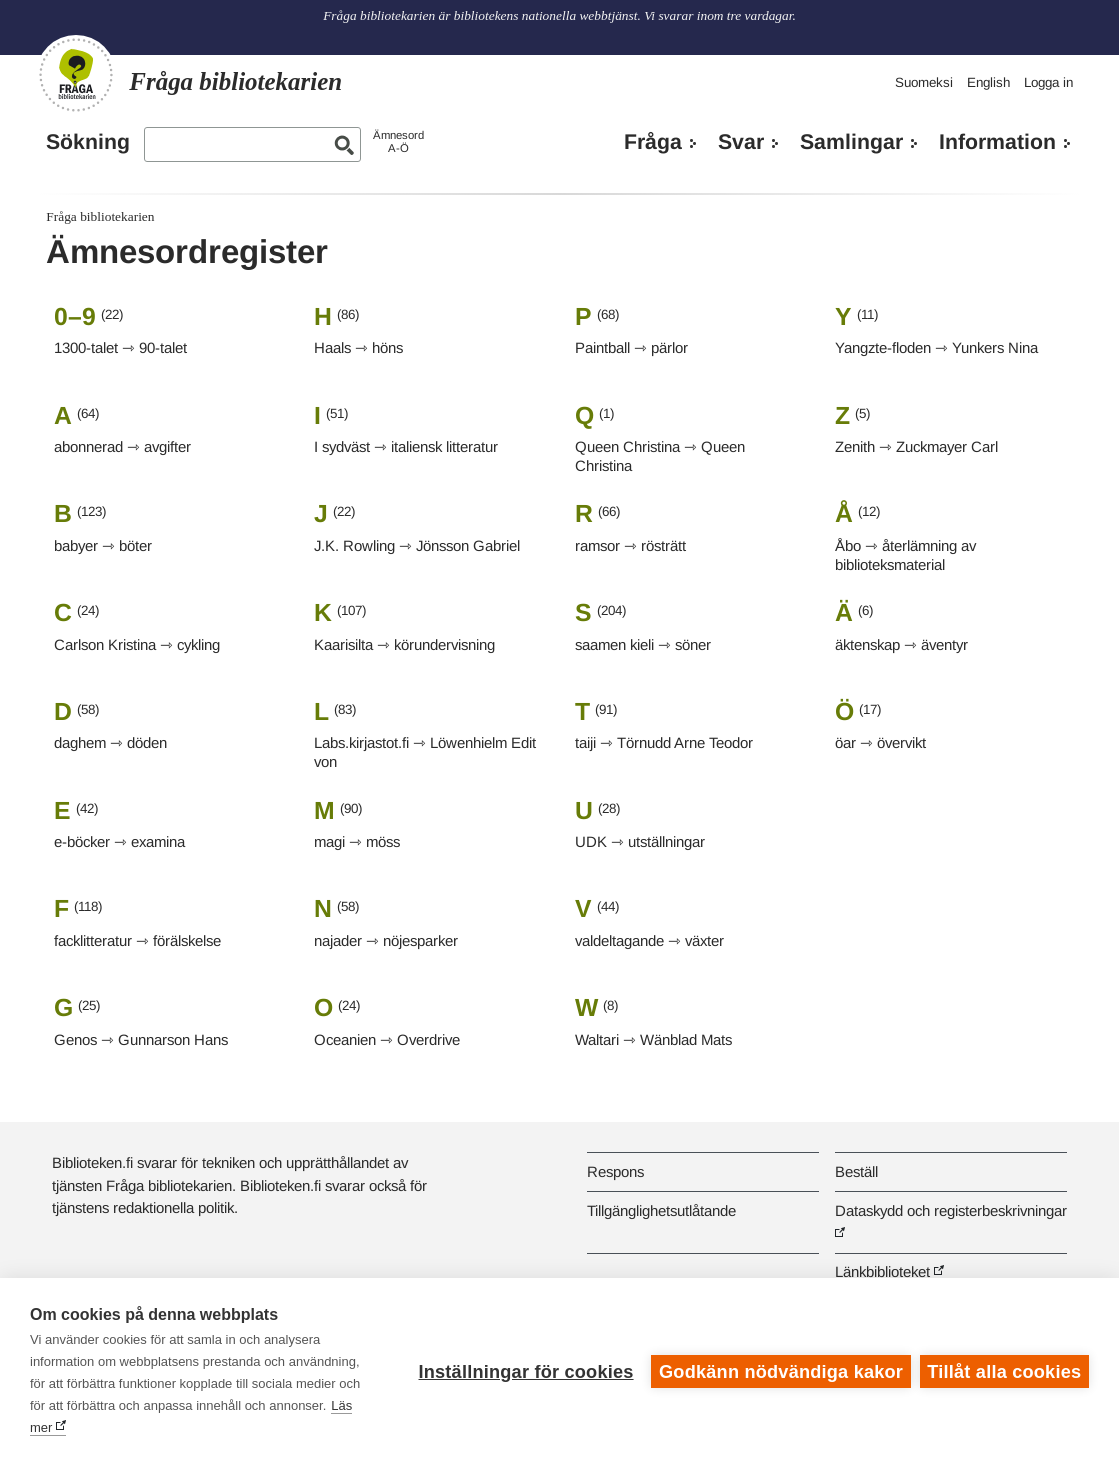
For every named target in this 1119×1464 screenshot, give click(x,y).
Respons (615, 1171)
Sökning (88, 142)
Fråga (653, 142)
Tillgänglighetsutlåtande (661, 1210)
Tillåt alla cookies (1004, 1371)
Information (997, 142)
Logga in (1048, 82)
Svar (741, 142)
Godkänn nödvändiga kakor (780, 1371)
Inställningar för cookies (524, 1371)
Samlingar (851, 142)
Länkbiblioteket (882, 1271)
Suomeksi (924, 82)
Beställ (856, 1171)
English (988, 82)
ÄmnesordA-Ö (398, 141)
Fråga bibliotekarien (100, 216)
